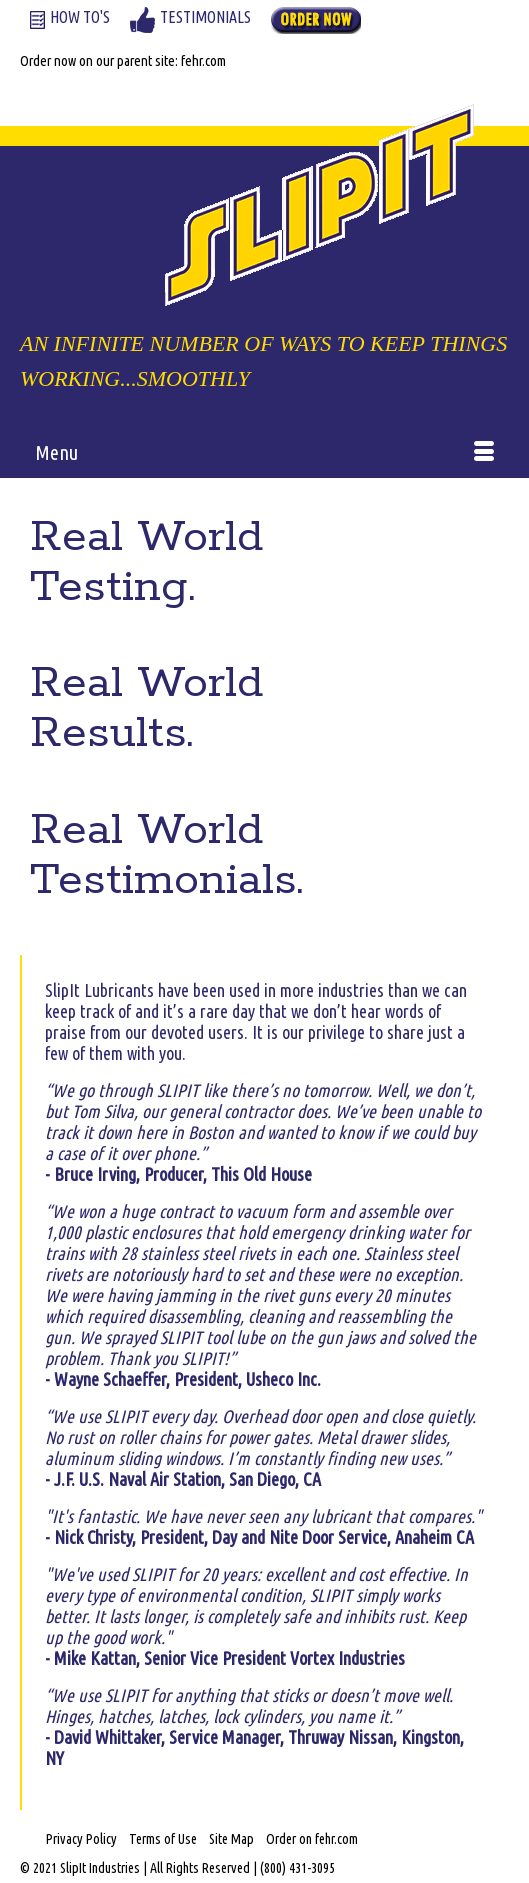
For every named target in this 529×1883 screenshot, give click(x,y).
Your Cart (76, 87)
